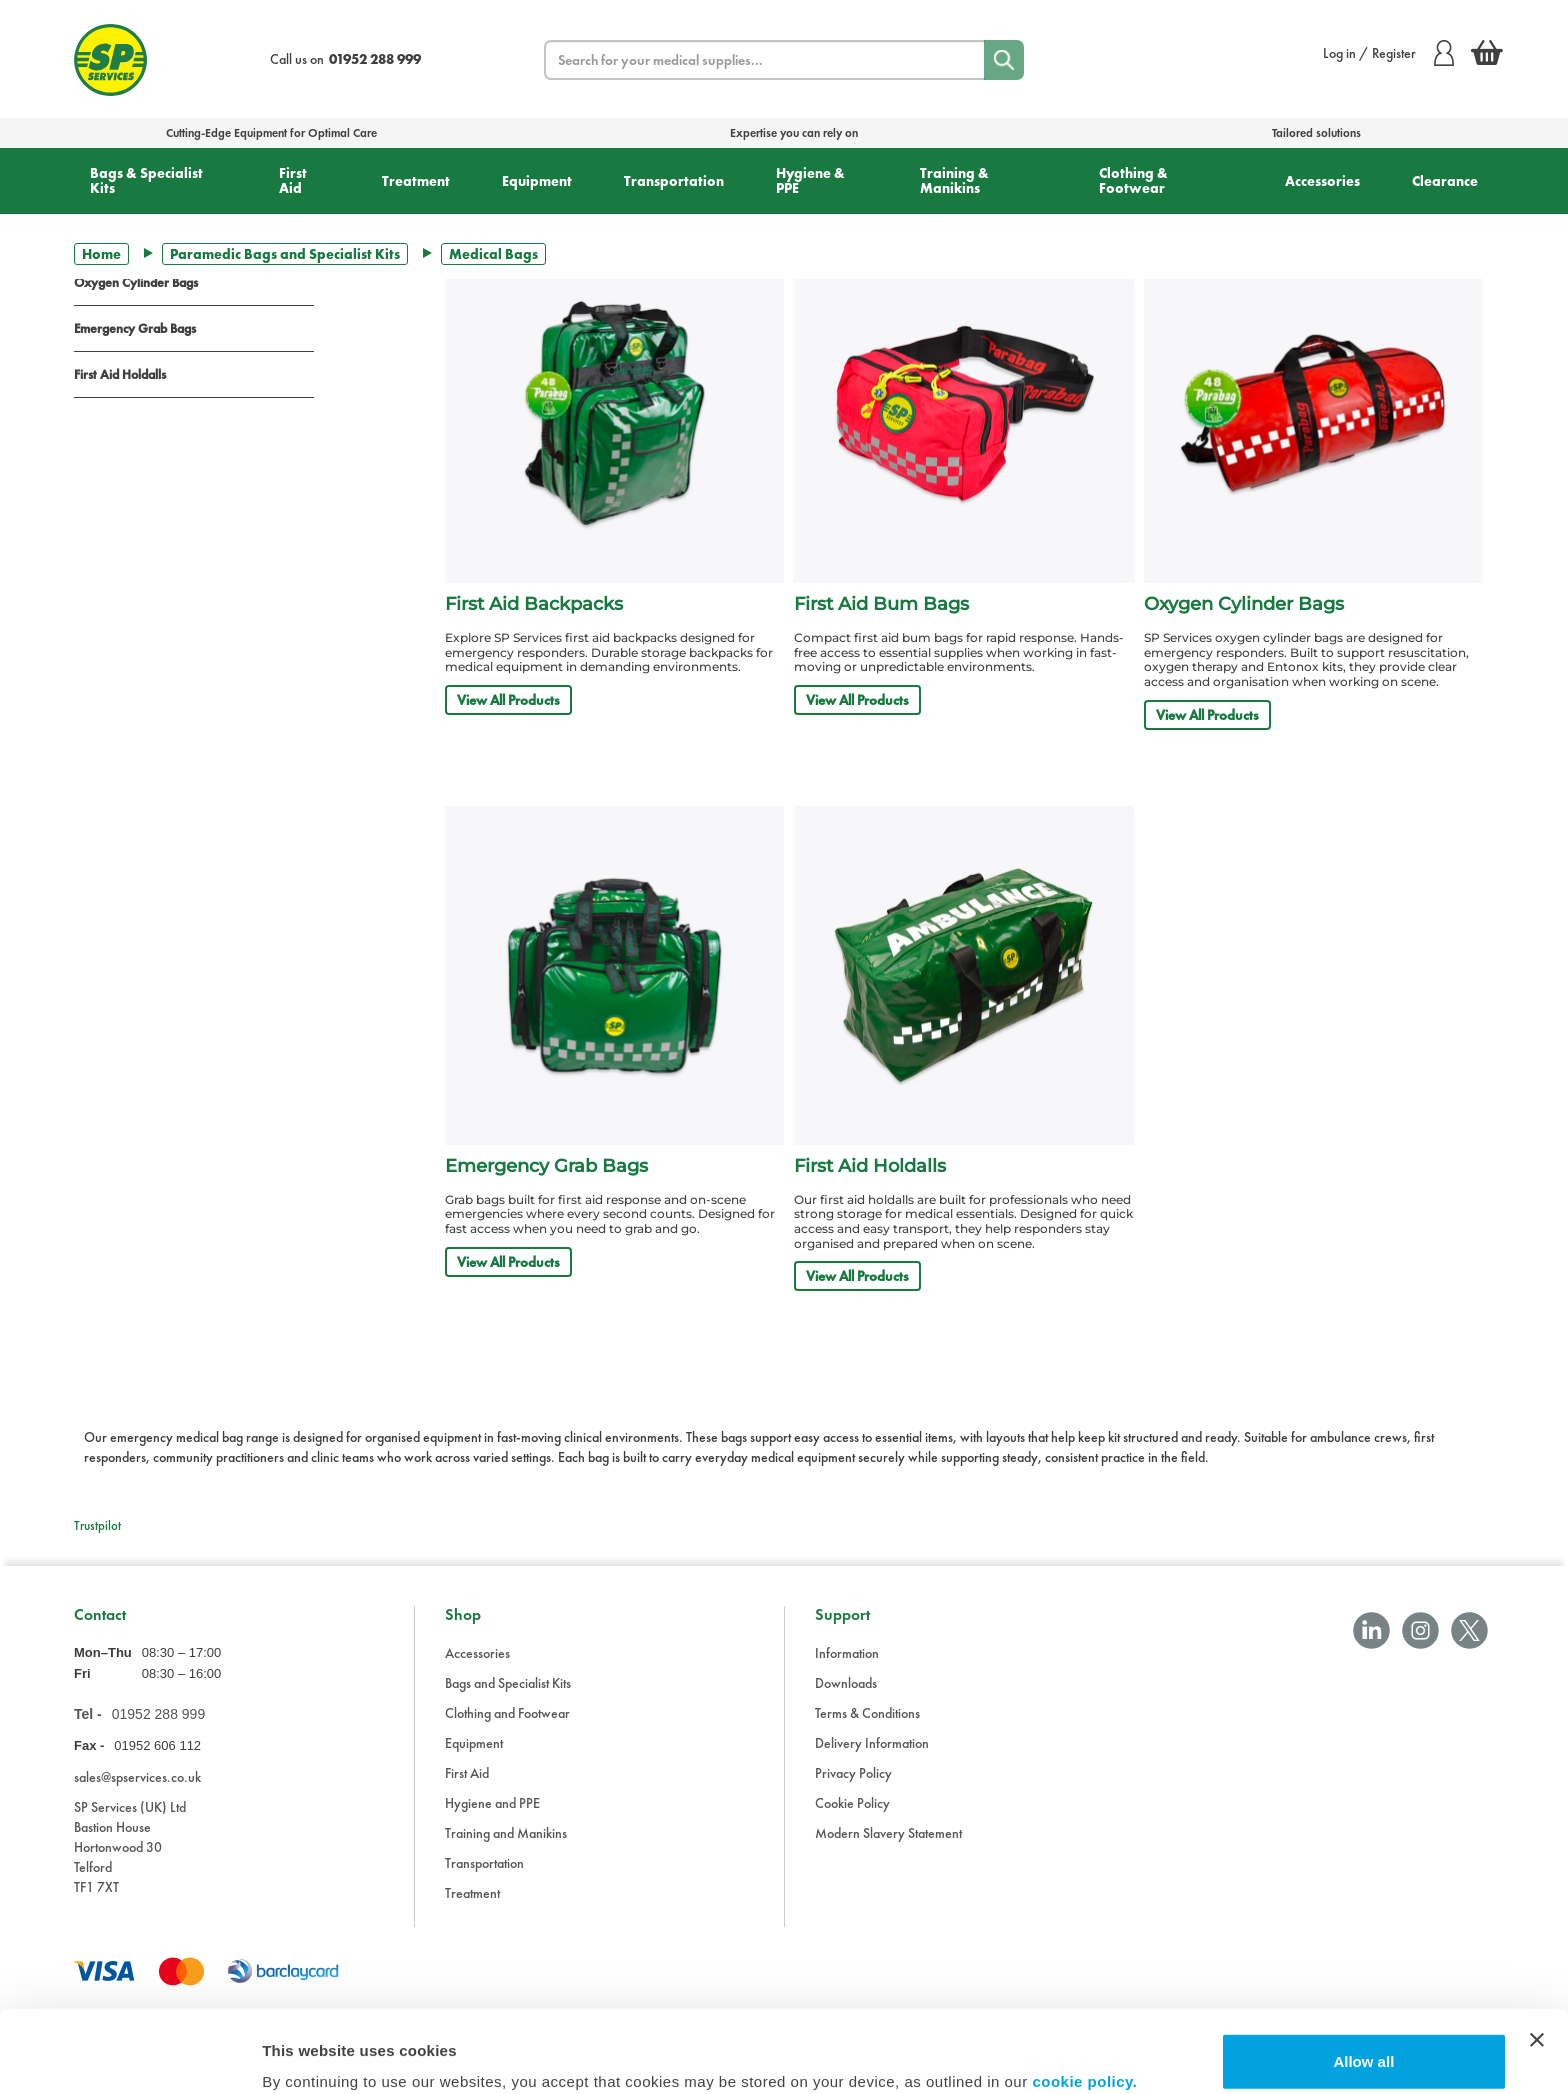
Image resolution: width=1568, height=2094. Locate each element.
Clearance (1445, 181)
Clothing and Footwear (507, 1713)
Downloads (846, 1683)
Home (101, 254)
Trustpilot (97, 1525)
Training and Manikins (506, 1833)
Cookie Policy (852, 1803)
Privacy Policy (853, 1773)
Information (847, 1653)
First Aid (293, 180)
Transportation (674, 181)
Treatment (416, 181)
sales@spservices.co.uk (137, 1777)
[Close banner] (1537, 1958)
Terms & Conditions (867, 1713)
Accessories (1322, 181)
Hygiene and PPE (492, 1803)
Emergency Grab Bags (135, 328)
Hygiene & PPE (810, 180)
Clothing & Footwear (1133, 180)
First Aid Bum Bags (881, 604)
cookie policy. (1084, 1999)
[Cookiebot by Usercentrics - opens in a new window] (129, 2055)
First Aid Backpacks (534, 604)
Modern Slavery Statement (888, 1833)
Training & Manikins (954, 180)
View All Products (508, 700)
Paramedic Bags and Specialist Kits (285, 254)
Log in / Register (1388, 53)
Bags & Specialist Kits (146, 180)
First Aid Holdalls (120, 374)
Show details (308, 2054)
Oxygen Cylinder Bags (136, 282)
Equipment (537, 181)
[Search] (1004, 60)
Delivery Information (872, 1743)
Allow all (1363, 1979)
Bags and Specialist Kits (508, 1683)
